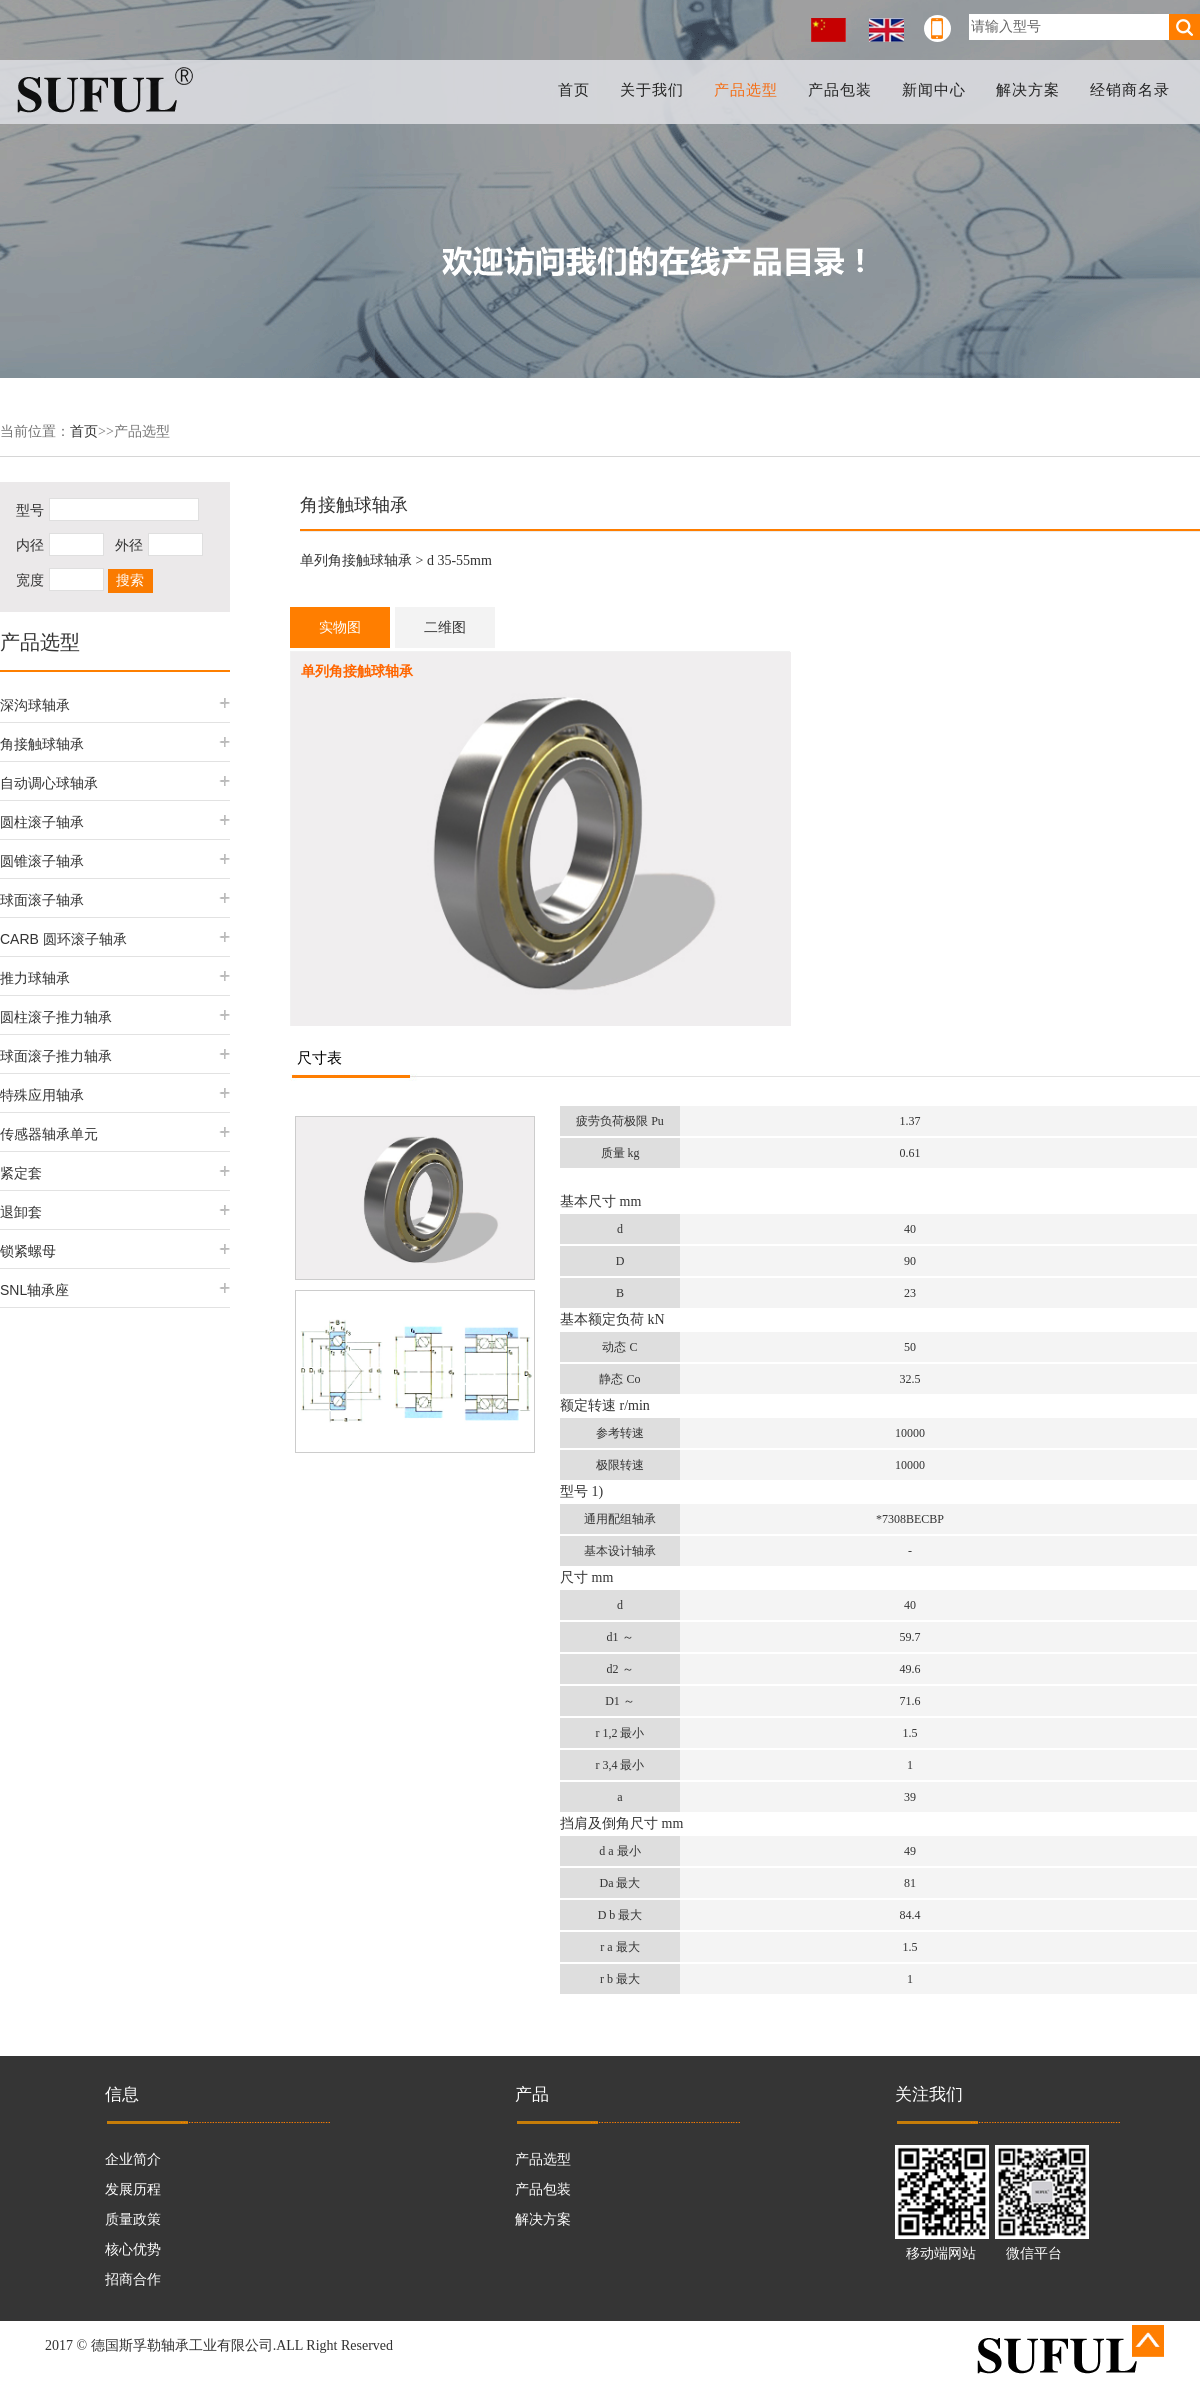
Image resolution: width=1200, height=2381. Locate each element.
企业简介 (133, 2159)
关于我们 (652, 90)
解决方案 (1028, 90)
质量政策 (133, 2219)
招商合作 (133, 2279)
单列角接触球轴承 (356, 560)
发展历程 (133, 2189)
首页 (574, 90)
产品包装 (840, 90)
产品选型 (746, 90)
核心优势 (133, 2249)
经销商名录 (1130, 90)
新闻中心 (934, 90)
